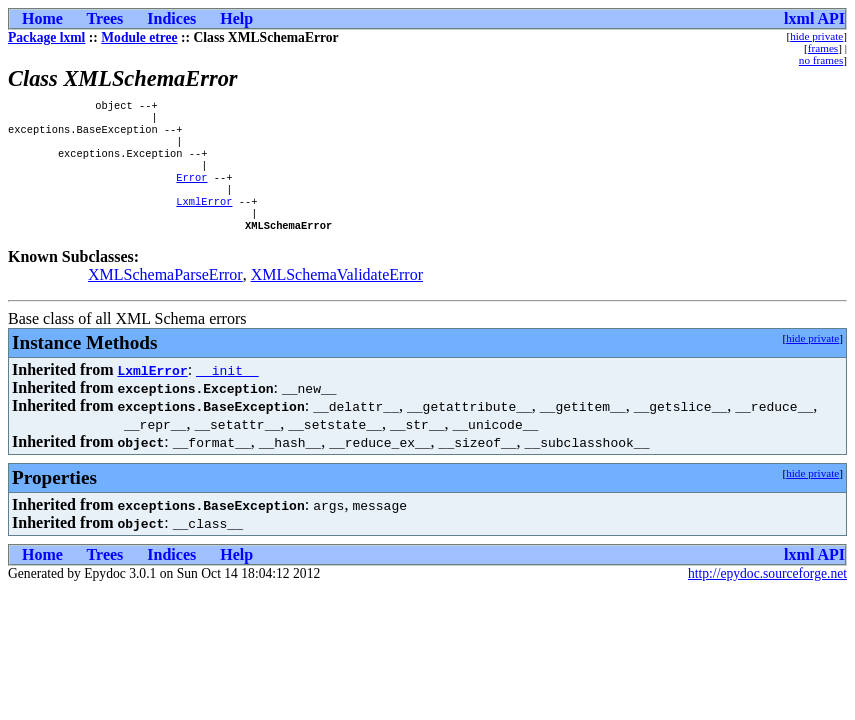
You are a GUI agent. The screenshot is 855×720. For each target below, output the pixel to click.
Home (42, 18)
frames (823, 48)
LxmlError (204, 219)
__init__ (227, 392)
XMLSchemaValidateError (337, 296)
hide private (816, 36)
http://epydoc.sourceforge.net (767, 595)
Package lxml (46, 37)
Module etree (139, 37)
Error (191, 191)
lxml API (814, 18)
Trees (105, 18)
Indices (171, 18)
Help (236, 18)
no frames (821, 60)
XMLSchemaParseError (165, 296)
